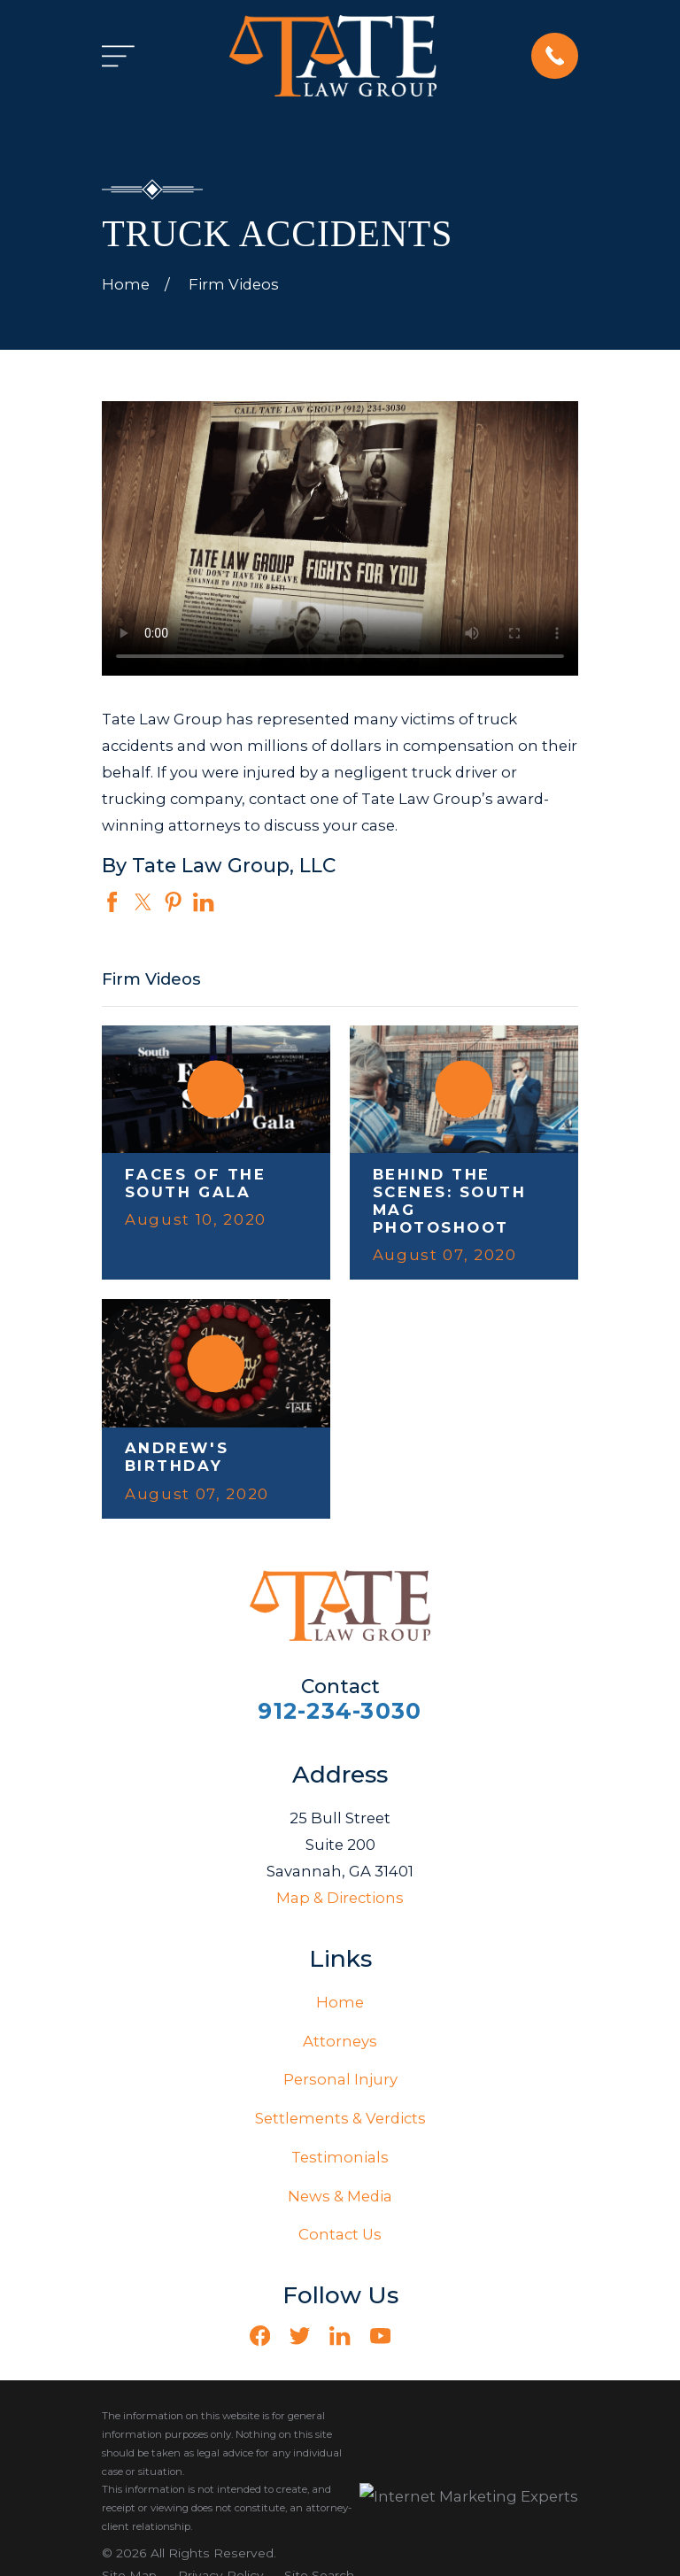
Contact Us (340, 2234)
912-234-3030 (339, 1711)
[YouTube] (380, 2335)
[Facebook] (260, 2335)
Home (340, 2002)
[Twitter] (300, 2335)
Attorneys (340, 2041)
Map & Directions (340, 1898)
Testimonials (340, 2157)
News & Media (340, 2196)
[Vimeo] (420, 2335)
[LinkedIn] (339, 2335)
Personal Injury (340, 2079)
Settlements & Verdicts (340, 2118)
